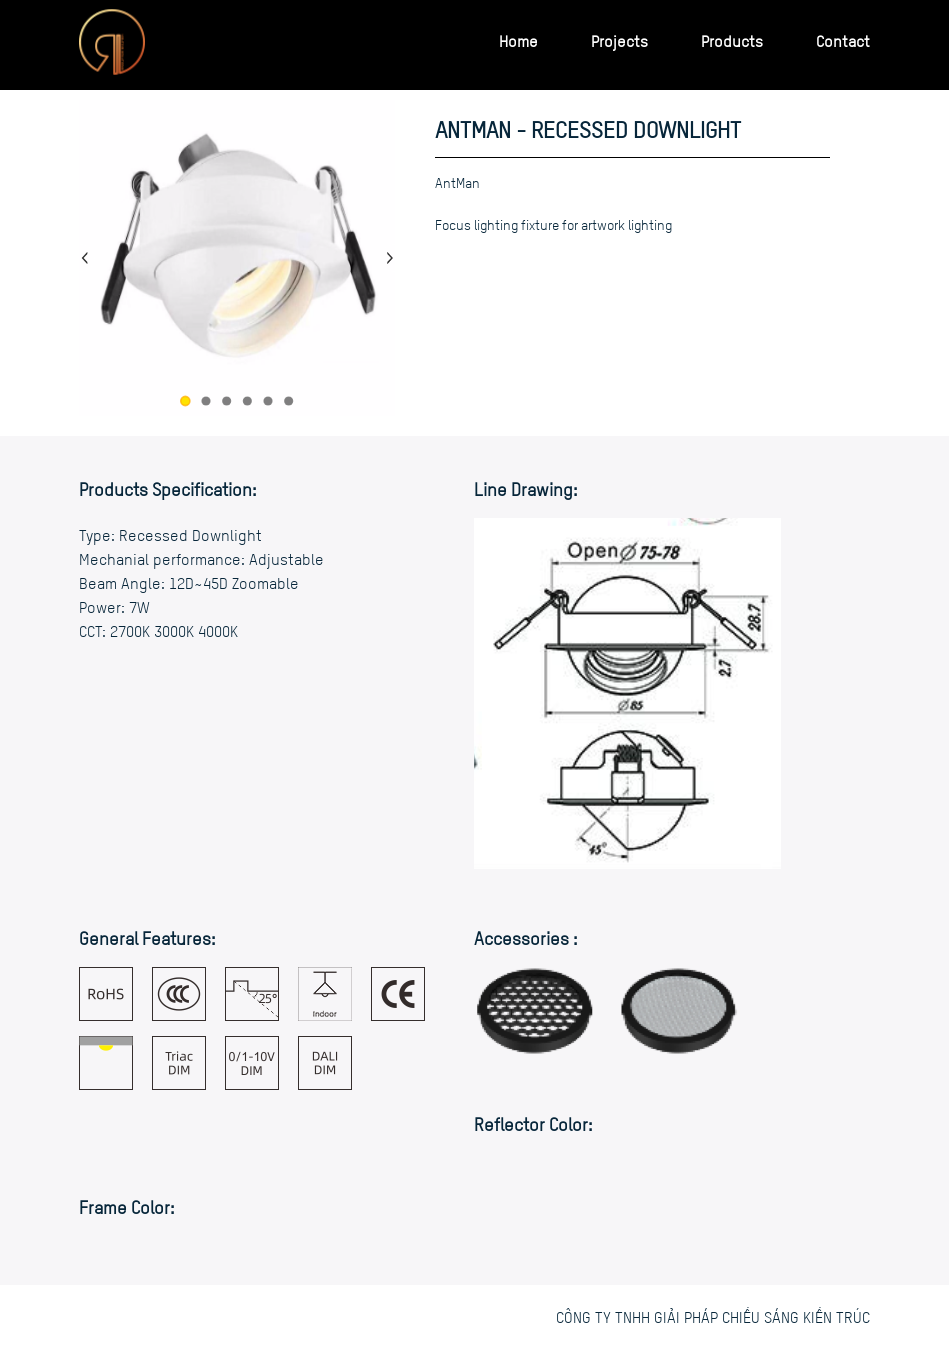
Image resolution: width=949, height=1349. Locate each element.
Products (732, 41)
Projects (619, 41)
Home (518, 41)
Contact (843, 41)
